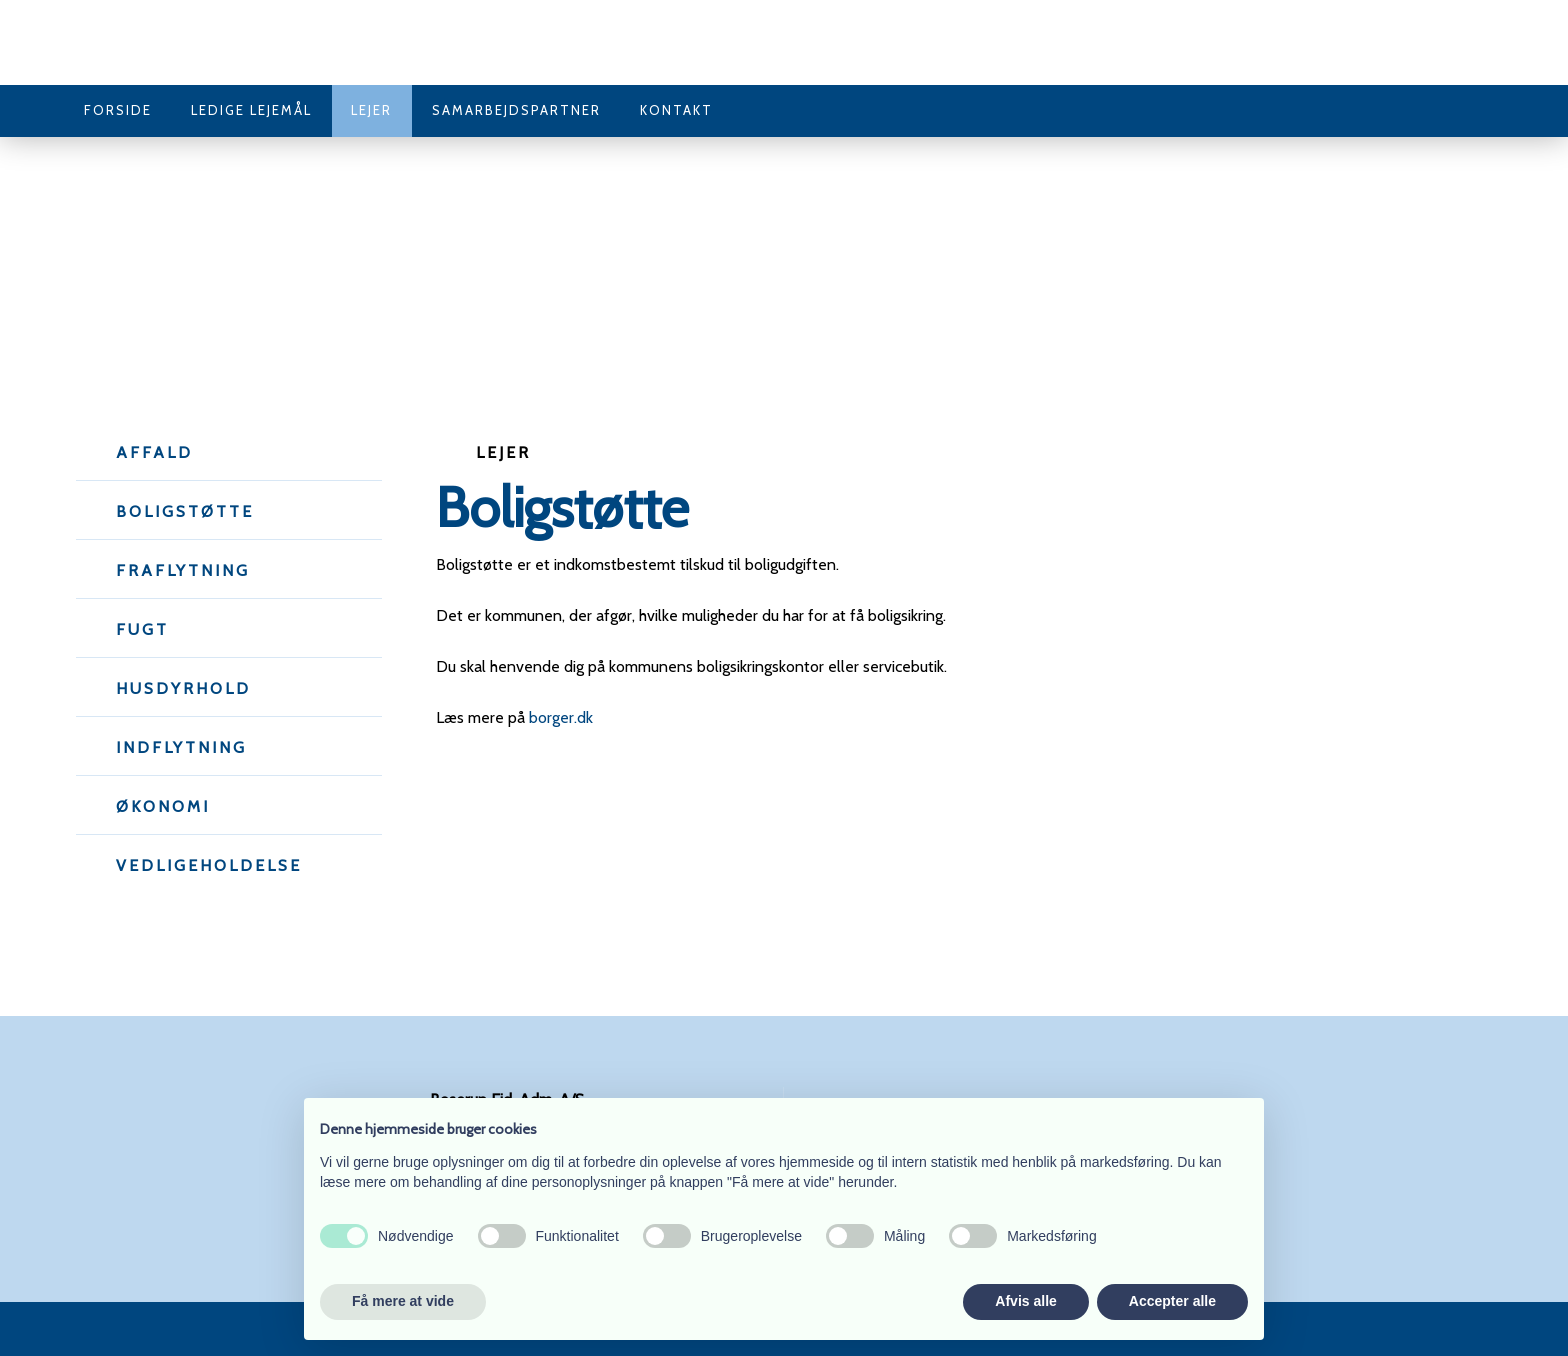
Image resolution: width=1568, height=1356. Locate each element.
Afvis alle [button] (1025, 1301)
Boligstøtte (185, 511)
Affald (154, 452)
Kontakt (676, 110)
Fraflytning (183, 570)
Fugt (142, 629)
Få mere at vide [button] (403, 1301)
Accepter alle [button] (1172, 1301)
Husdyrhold (183, 688)
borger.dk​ (561, 717)
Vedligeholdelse (209, 865)
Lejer (371, 110)
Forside (118, 110)
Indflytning (181, 747)
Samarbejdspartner (516, 110)
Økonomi (163, 806)
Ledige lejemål (251, 110)
